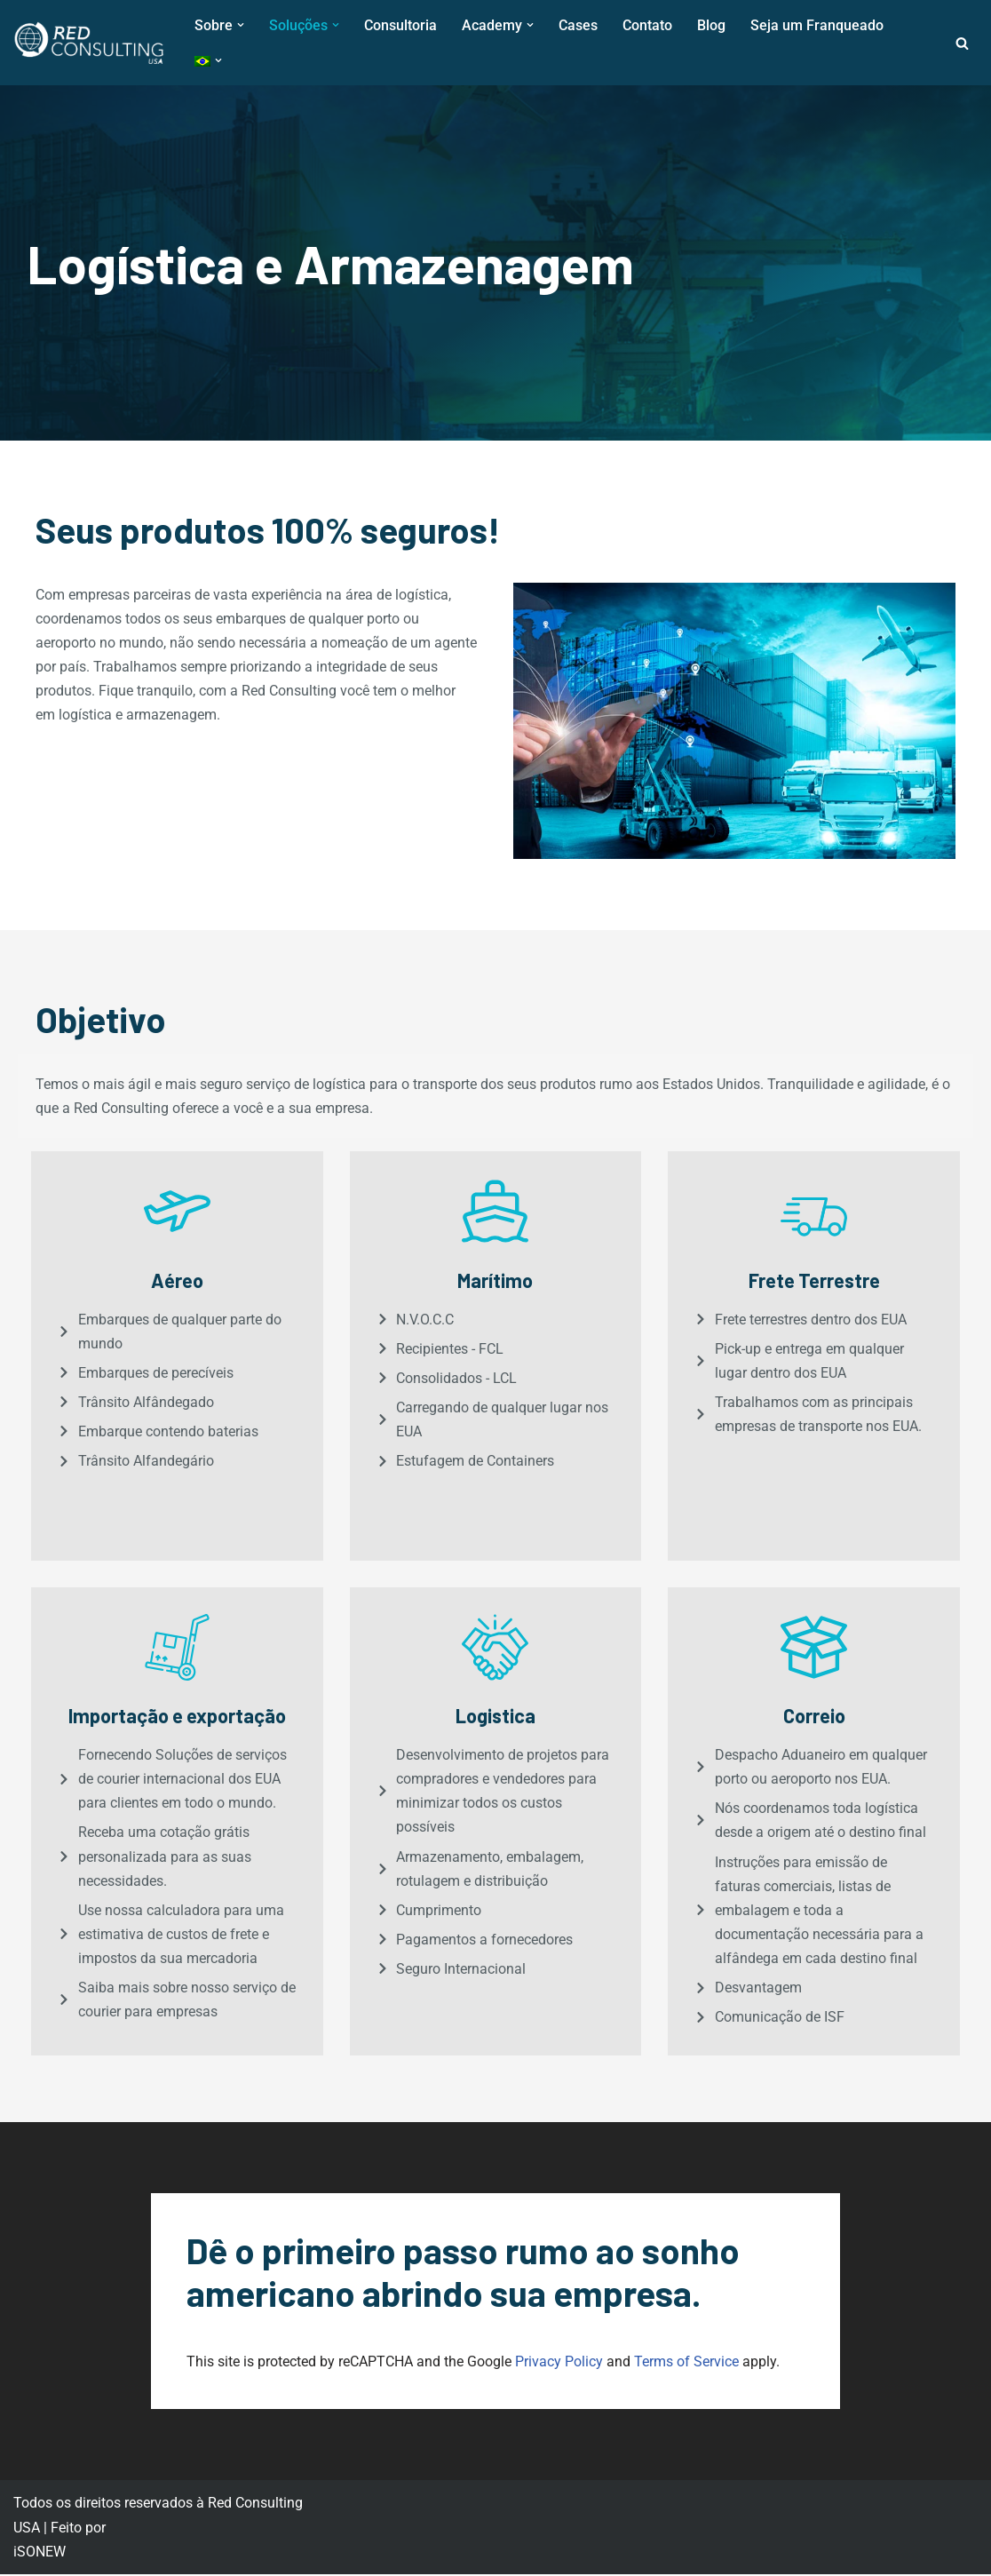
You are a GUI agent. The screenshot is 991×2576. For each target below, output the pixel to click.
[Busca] (962, 43)
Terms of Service (686, 2363)
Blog (711, 25)
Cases (578, 25)
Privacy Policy (559, 2363)
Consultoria (400, 25)
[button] (240, 24)
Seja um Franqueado (817, 25)
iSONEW (39, 2553)
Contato (647, 25)
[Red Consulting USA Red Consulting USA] (88, 42)
